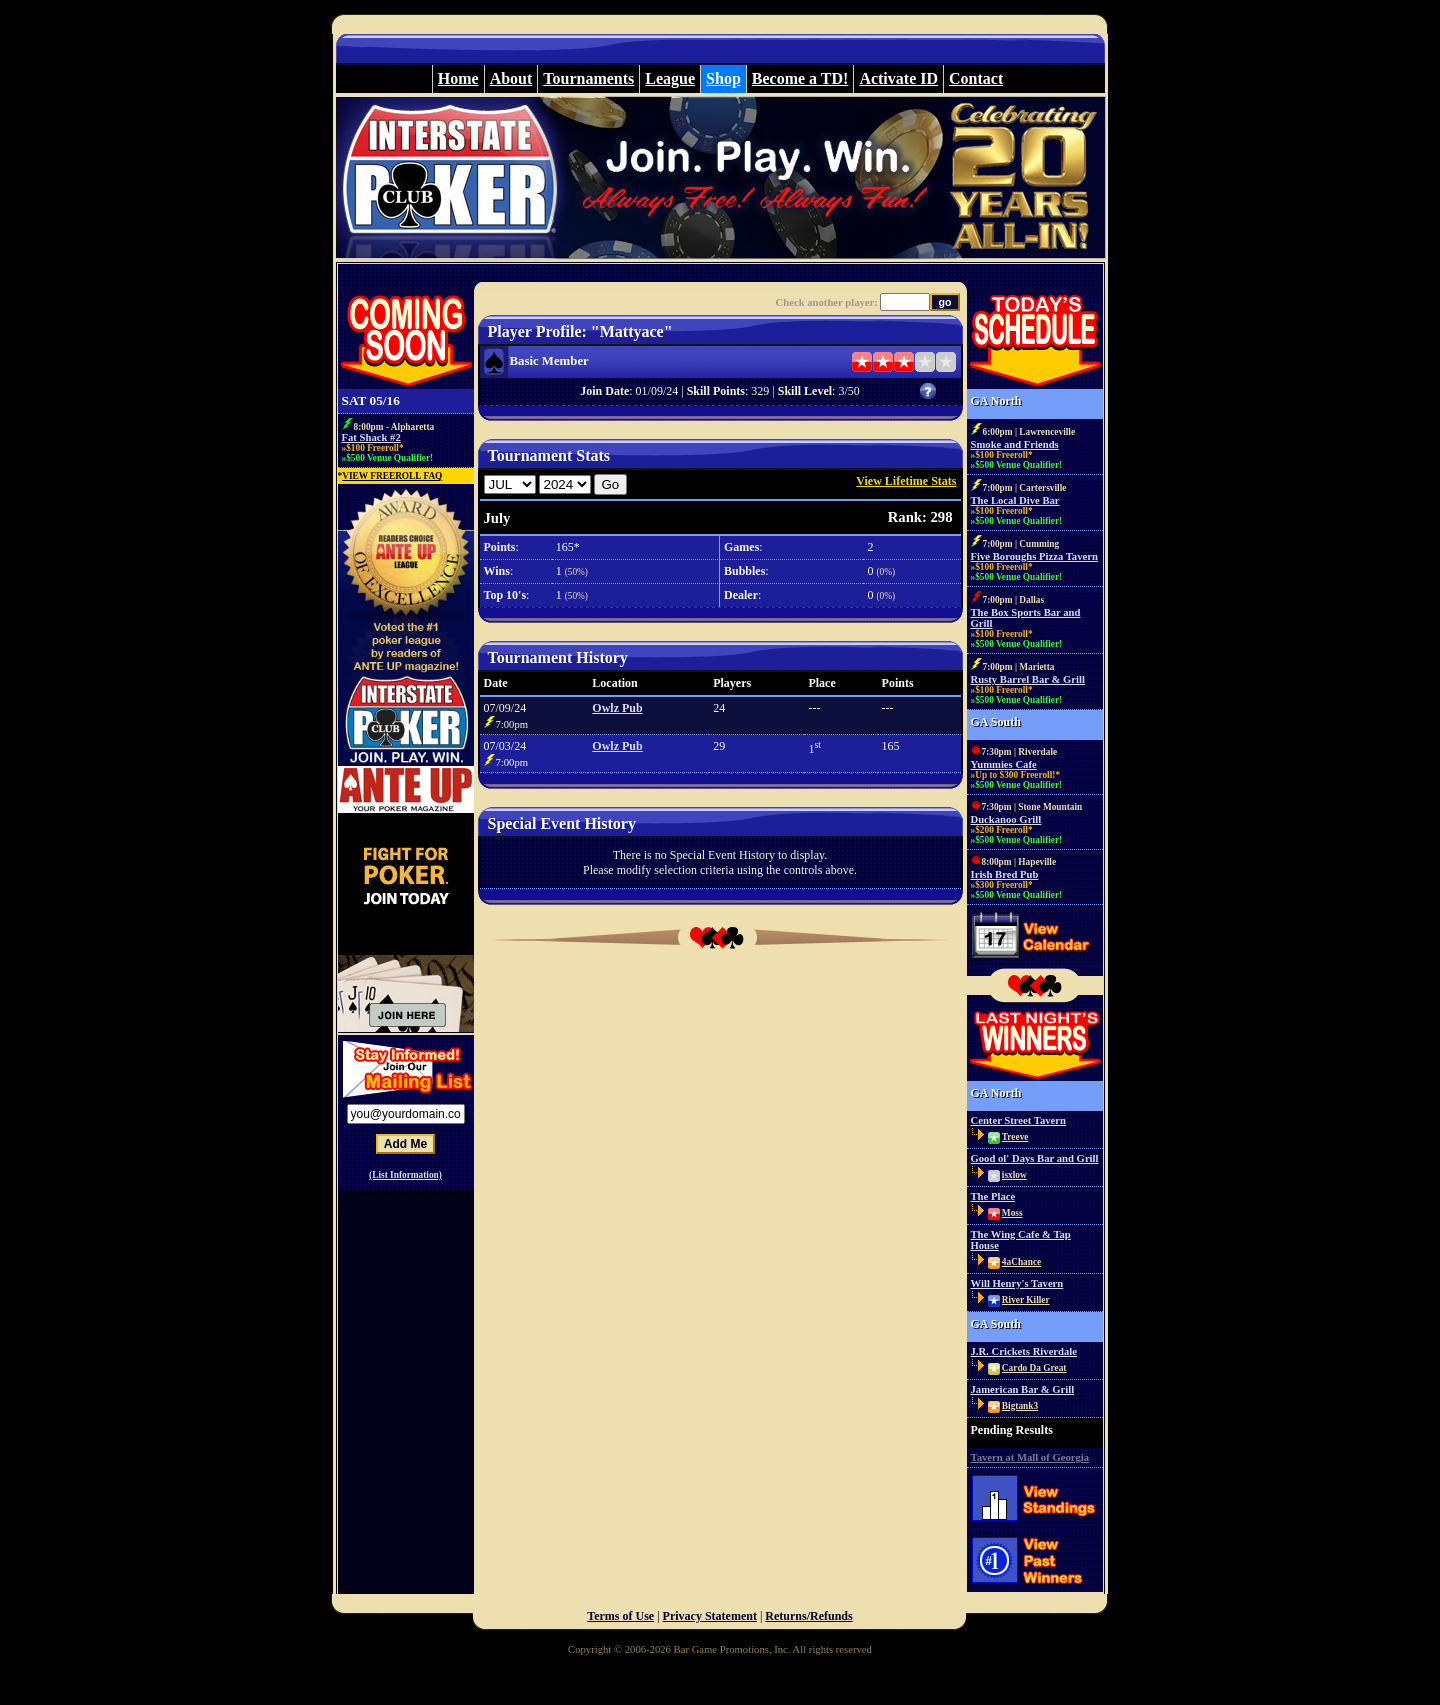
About (511, 78)
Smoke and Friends (1015, 444)
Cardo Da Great (1034, 1368)
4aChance (1021, 1262)
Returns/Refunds (808, 1616)
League (670, 78)
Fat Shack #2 (371, 437)
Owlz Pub (617, 708)
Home (458, 78)
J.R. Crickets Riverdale (1024, 1351)
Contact (976, 78)
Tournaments (588, 78)
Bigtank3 (1020, 1406)
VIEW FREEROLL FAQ (392, 476)
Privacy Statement (710, 1616)
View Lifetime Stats (906, 481)
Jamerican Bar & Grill (1023, 1389)
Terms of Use (620, 1616)
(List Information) (405, 1175)
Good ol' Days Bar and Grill (1035, 1158)
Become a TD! (800, 78)
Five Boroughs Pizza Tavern (1034, 556)
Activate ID (898, 78)
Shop (723, 78)
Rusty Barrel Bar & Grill (1028, 679)
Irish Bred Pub (1005, 874)
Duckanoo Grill (1006, 819)
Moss (1012, 1213)
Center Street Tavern (1019, 1120)
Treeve (1015, 1137)
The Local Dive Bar (1015, 500)
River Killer (1026, 1300)
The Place (993, 1196)
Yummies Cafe (1004, 764)
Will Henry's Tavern (1017, 1283)
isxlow (1014, 1175)
